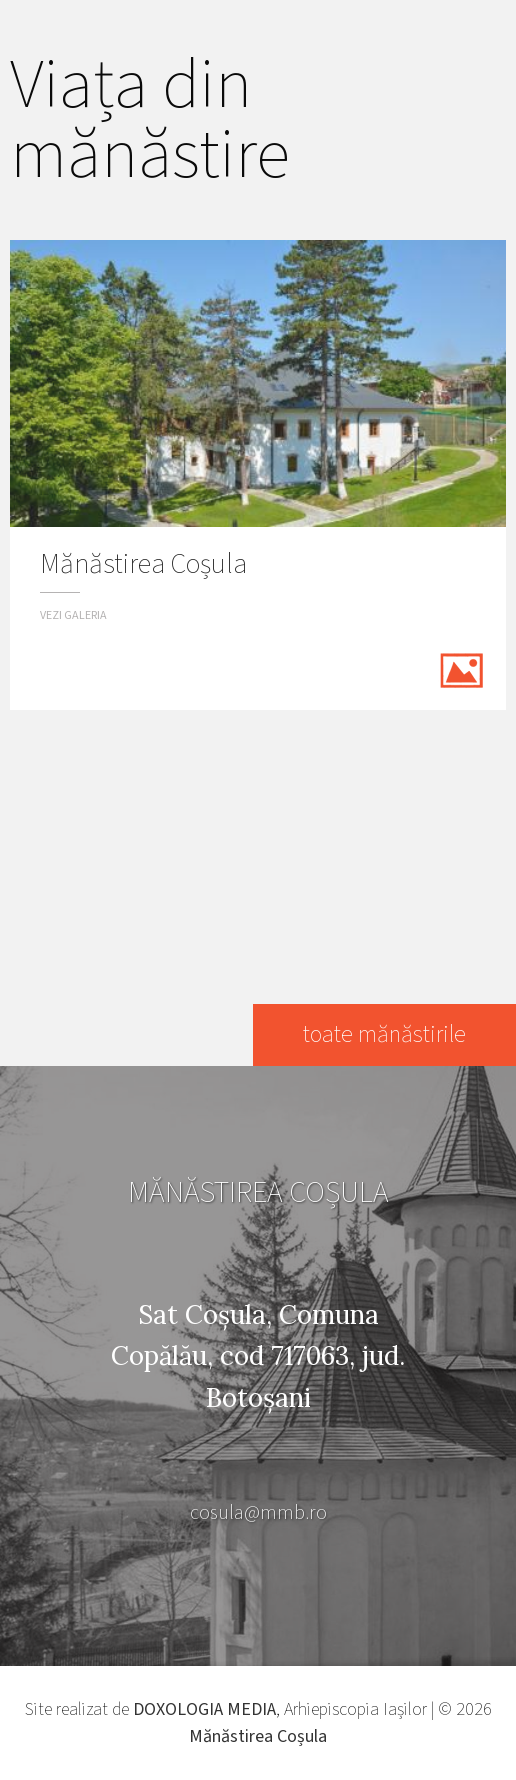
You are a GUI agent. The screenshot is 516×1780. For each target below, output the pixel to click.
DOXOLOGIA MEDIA (204, 1709)
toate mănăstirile (384, 1034)
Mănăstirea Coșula (258, 1736)
